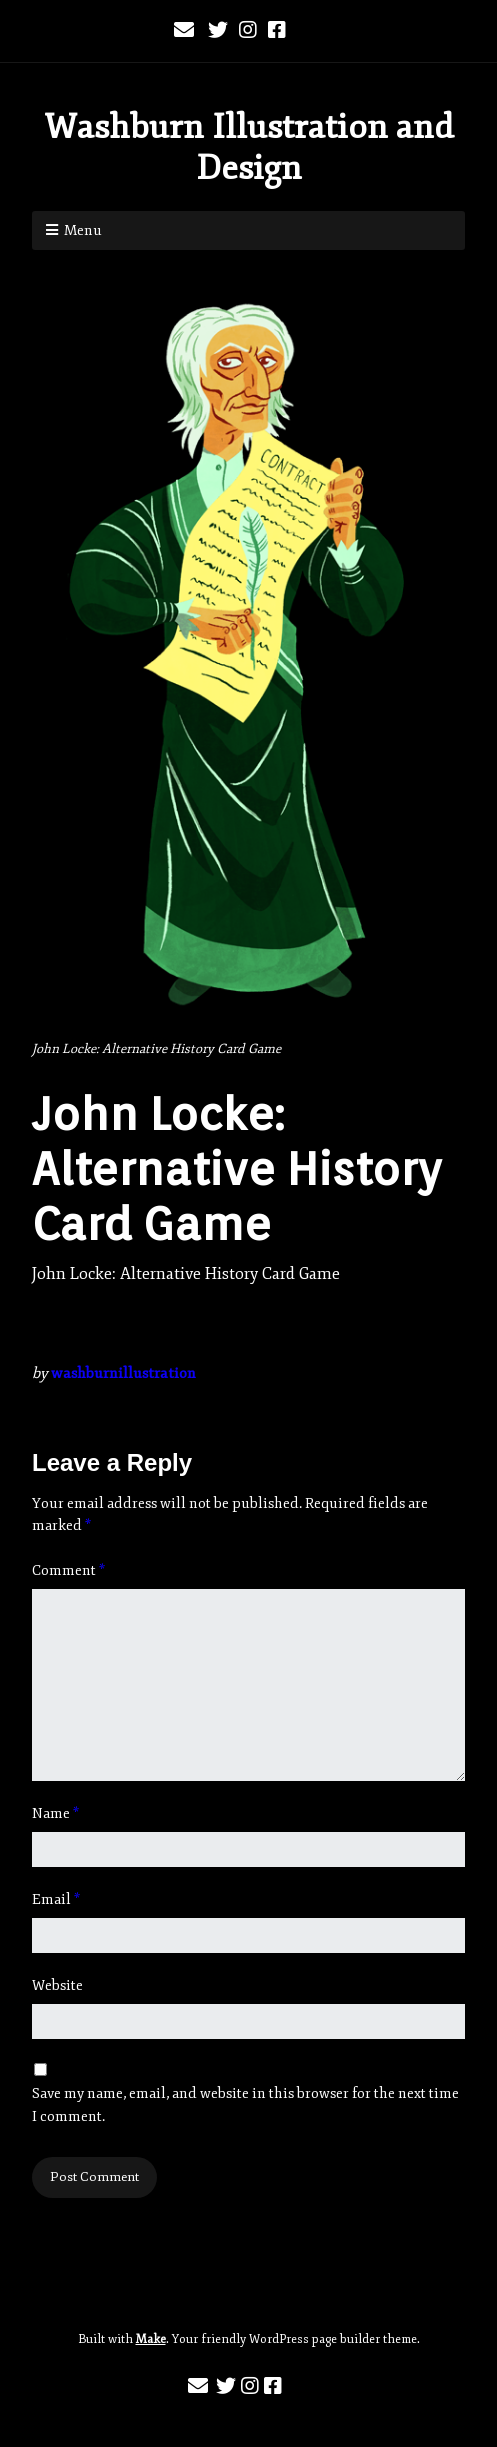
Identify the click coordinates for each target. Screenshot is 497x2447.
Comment (68, 1570)
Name (55, 1813)
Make (151, 2339)
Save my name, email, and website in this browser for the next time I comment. (245, 2104)
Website (57, 1985)
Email (56, 1899)
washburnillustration (123, 1373)
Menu (83, 230)
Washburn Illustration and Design (249, 147)
